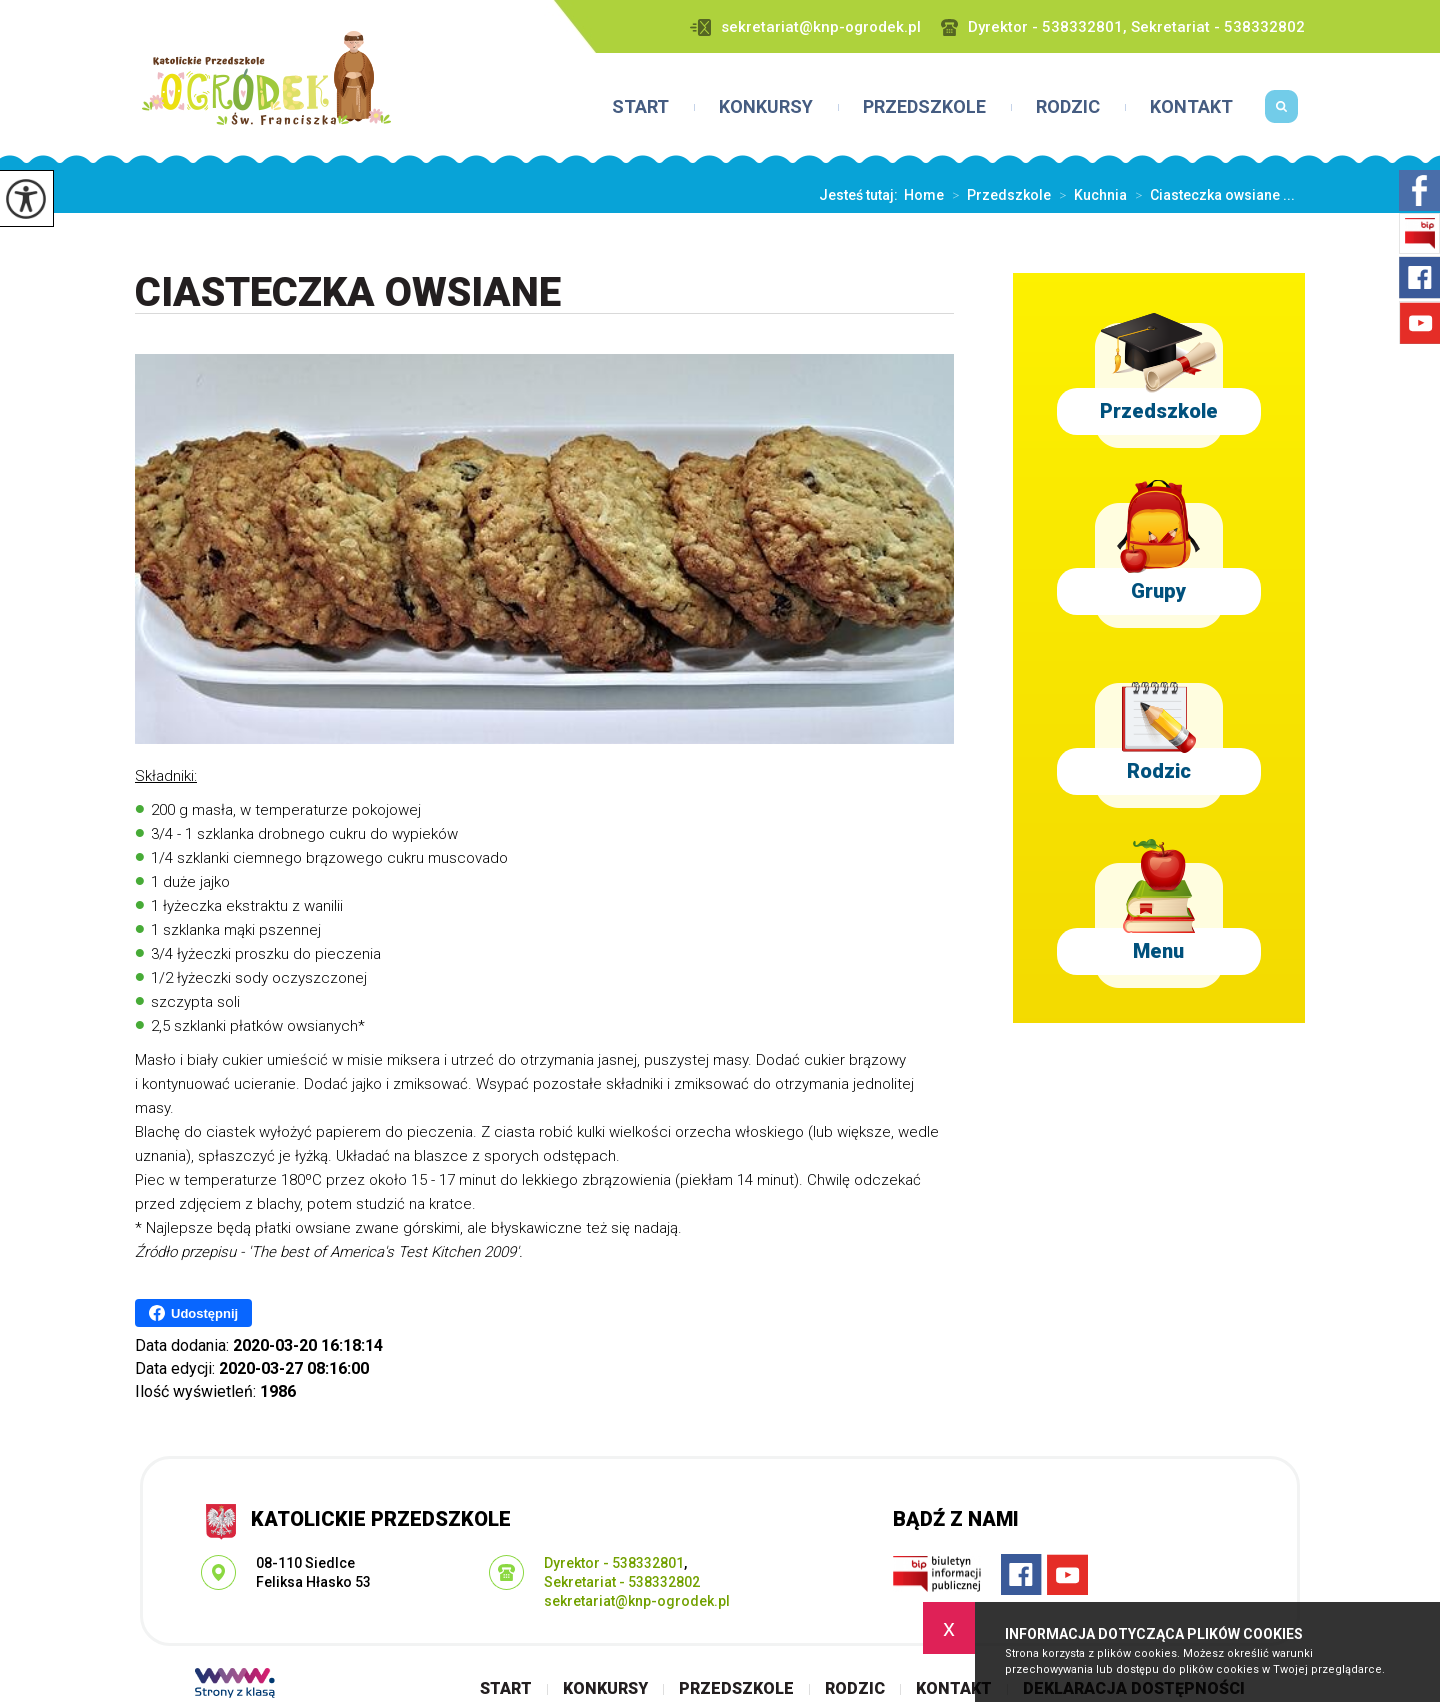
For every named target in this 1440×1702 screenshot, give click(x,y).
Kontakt (1191, 107)
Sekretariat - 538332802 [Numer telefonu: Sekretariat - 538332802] (622, 1582)
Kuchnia (1089, 195)
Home (924, 195)
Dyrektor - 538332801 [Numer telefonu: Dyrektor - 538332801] (614, 1563)
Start (640, 107)
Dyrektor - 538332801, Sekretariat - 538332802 (1123, 27)
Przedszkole (924, 107)
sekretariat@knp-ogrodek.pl (805, 27)
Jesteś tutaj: (861, 195)
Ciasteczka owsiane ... (1211, 195)
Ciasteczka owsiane (348, 293)
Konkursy (766, 107)
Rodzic (1068, 107)
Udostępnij (193, 1313)
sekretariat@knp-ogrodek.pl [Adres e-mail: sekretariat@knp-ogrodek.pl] (637, 1601)
